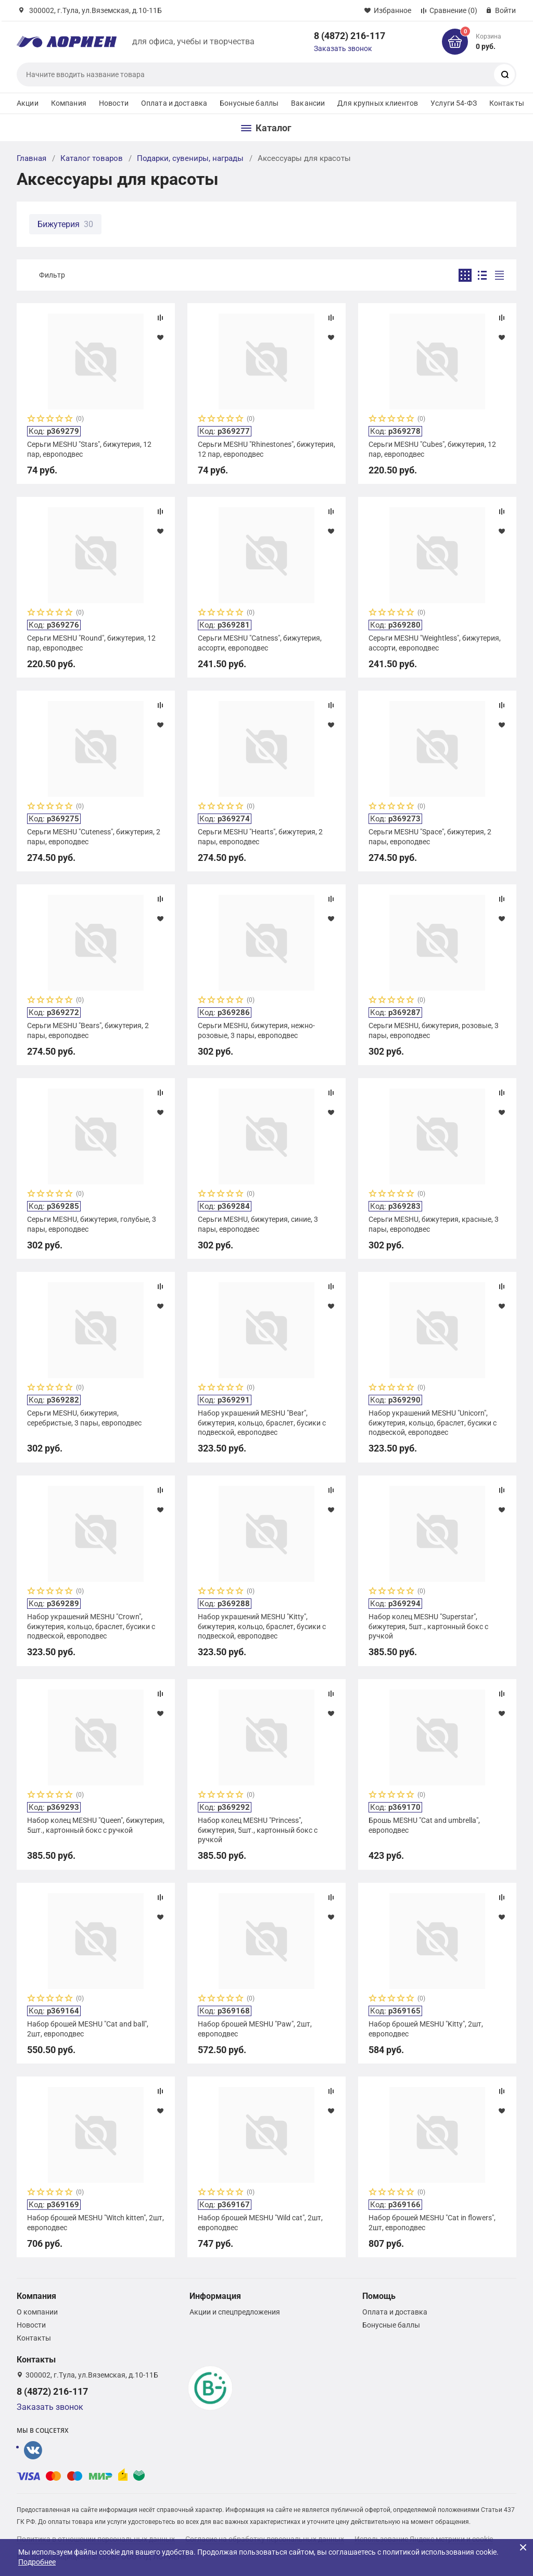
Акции (28, 103)
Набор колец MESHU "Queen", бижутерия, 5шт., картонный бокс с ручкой (95, 1825)
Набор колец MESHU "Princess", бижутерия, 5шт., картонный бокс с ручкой (258, 1829)
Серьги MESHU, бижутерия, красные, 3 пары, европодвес (434, 1224)
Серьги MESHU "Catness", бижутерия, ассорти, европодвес (260, 643)
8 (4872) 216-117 (349, 35)
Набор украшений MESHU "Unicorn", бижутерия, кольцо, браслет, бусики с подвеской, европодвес (433, 1422)
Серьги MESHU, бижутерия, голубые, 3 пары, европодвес (91, 1224)
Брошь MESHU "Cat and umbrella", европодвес (424, 1825)
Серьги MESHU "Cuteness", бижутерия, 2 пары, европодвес (93, 836)
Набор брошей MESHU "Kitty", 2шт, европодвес (426, 2028)
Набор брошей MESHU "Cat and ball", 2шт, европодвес (87, 2028)
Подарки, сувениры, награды (190, 158)
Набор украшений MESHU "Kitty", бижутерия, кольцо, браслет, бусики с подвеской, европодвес (262, 1626)
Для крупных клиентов (377, 103)
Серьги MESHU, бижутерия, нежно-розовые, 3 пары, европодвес (256, 1030)
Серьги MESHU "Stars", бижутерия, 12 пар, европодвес (89, 449)
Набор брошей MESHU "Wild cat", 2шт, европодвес (260, 2222)
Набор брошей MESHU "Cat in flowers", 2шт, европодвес (432, 2222)
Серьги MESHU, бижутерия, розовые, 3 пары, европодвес (434, 1030)
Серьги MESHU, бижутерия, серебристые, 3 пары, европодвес (84, 1418)
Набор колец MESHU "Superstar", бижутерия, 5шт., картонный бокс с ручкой (428, 1626)
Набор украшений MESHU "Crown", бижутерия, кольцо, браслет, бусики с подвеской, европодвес (91, 1626)
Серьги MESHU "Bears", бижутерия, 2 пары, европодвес (88, 1030)
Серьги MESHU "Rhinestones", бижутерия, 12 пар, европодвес (266, 449)
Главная (31, 158)
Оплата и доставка (174, 103)
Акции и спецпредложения (234, 2312)
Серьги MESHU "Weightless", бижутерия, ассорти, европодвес (435, 643)
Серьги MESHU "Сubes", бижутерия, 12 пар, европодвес (432, 449)
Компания (68, 103)
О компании (37, 2312)
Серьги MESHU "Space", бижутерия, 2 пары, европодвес (430, 836)
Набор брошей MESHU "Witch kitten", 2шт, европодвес (95, 2222)
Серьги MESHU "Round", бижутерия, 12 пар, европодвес (91, 643)
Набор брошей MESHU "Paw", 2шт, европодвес (255, 2028)
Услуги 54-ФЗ (453, 103)
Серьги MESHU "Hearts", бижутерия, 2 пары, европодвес (260, 836)
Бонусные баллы (249, 103)
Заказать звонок (343, 48)
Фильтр (52, 275)
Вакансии (308, 103)
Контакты (506, 103)
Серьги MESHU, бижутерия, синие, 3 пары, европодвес (258, 1224)
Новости (114, 103)
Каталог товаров (91, 158)
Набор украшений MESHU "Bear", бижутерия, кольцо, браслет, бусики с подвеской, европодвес (262, 1422)
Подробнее (37, 2562)
